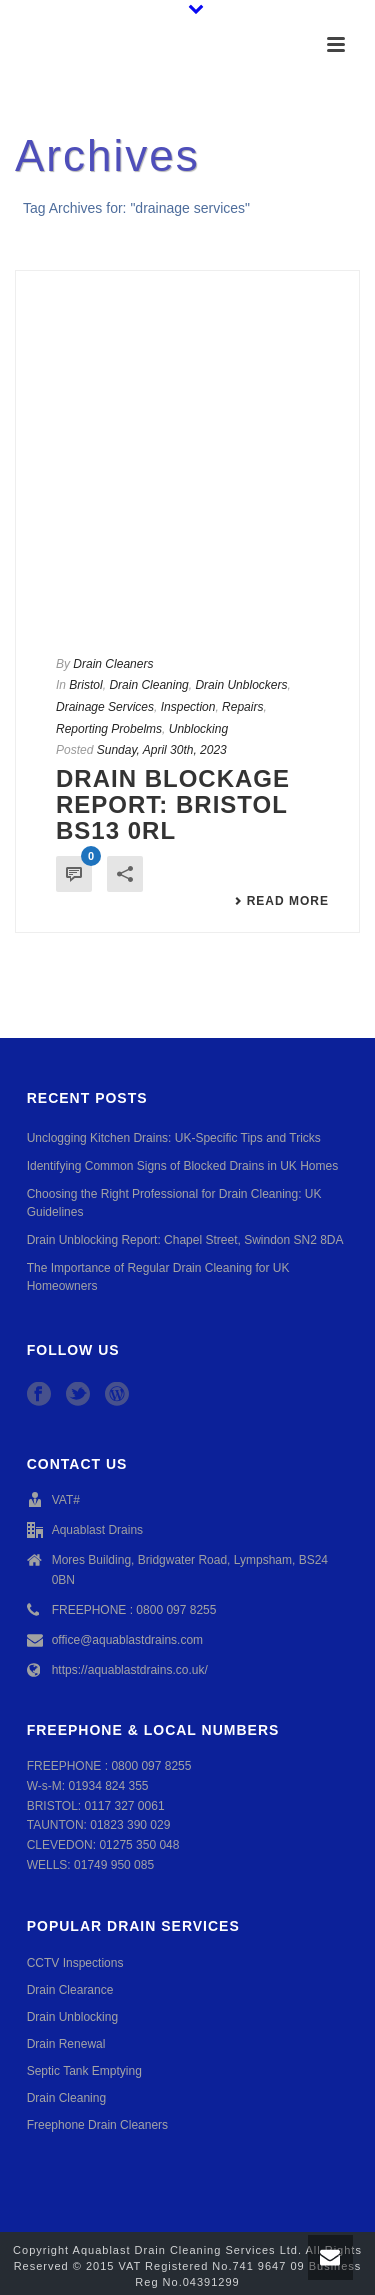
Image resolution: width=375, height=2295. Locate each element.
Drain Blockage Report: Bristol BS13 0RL (173, 805)
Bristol (85, 685)
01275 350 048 (139, 1845)
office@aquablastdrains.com (127, 1640)
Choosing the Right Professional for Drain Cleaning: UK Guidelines (174, 1203)
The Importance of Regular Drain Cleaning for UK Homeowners (158, 1277)
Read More (281, 901)
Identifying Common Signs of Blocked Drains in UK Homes (182, 1166)
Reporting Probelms (109, 729)
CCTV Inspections (75, 1963)
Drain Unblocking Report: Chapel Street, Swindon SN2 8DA (185, 1240)
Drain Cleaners (113, 664)
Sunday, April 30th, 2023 (162, 750)
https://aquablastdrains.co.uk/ (130, 1670)
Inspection (188, 707)
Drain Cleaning (148, 685)
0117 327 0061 (124, 1806)
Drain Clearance (70, 1990)
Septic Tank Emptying (84, 2071)
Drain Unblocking (72, 2017)
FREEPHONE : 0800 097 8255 (134, 1610)
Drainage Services (105, 707)
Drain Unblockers (241, 685)
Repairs (242, 707)
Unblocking (198, 729)
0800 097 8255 (151, 1766)
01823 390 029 (130, 1825)
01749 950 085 (114, 1865)
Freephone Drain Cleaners (97, 2125)
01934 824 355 (108, 1786)
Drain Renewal (66, 2044)
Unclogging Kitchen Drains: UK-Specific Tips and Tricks (174, 1138)
